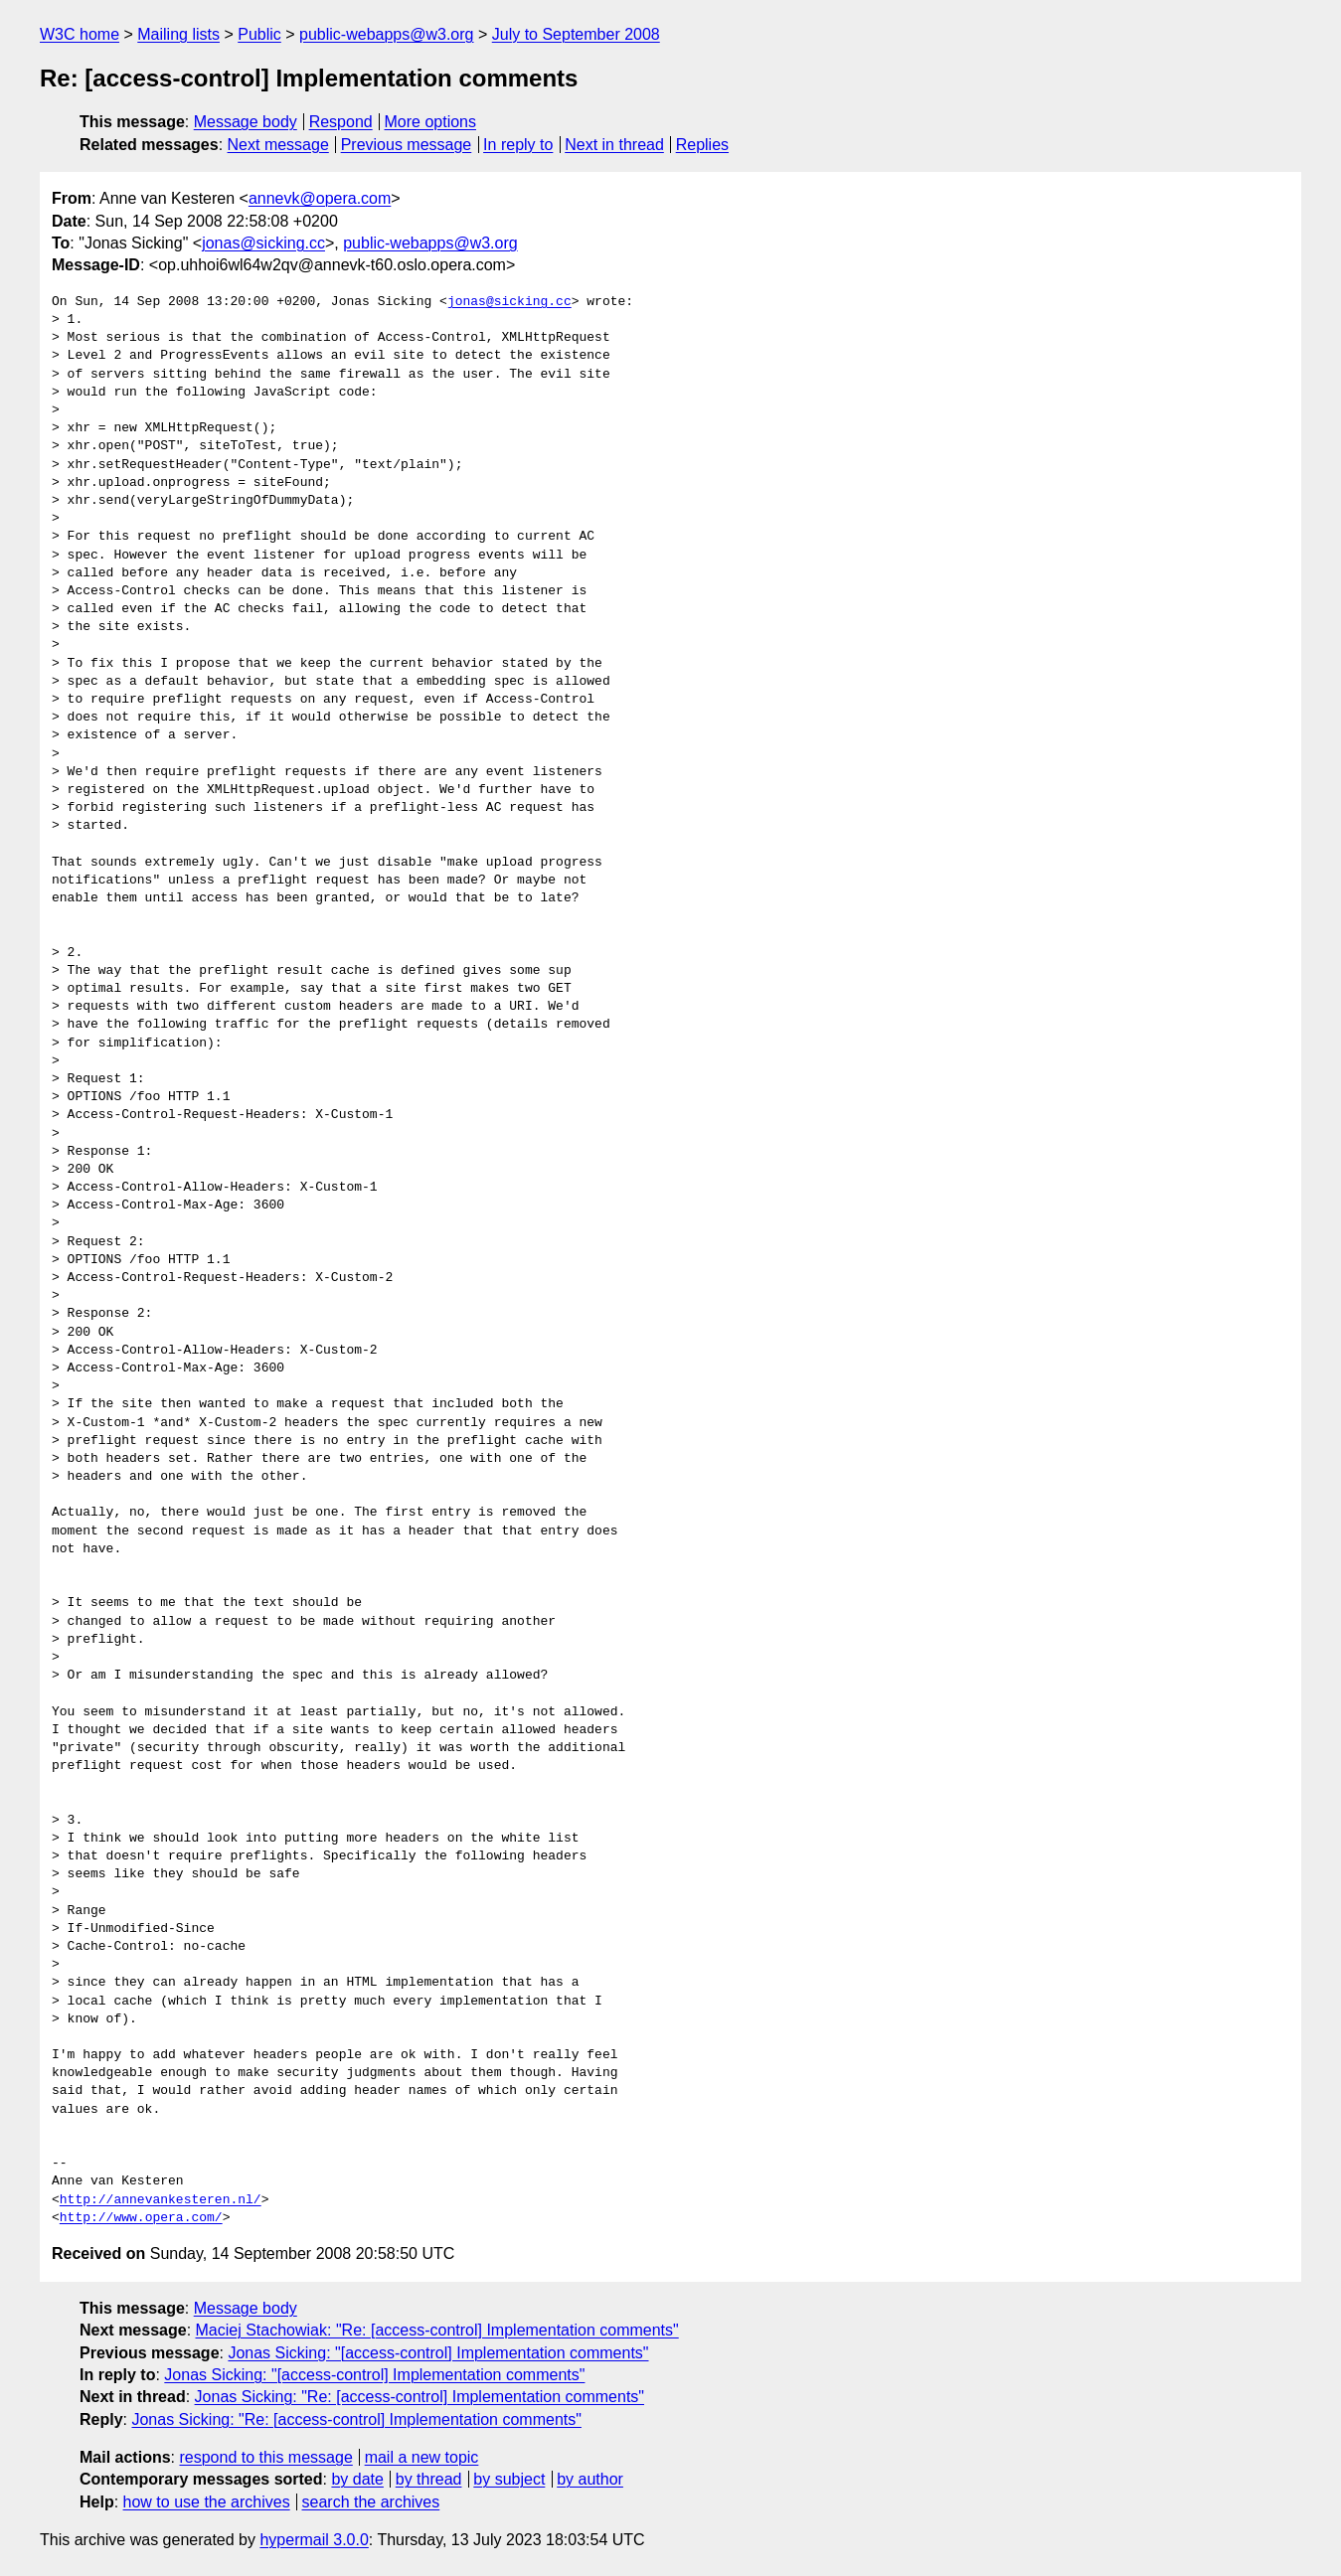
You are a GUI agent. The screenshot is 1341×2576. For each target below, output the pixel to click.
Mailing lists (178, 34)
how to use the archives (206, 2502)
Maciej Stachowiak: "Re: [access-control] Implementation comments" (437, 2330)
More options (431, 121)
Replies (702, 144)
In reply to (518, 144)
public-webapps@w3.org (386, 34)
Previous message (406, 144)
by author (590, 2479)
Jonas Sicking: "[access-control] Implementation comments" (438, 2352)
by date (357, 2479)
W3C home (79, 34)
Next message (278, 144)
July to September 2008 (576, 34)
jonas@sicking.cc (263, 243)
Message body (245, 121)
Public (259, 34)
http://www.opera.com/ (141, 2218)
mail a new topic (422, 2457)
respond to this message (265, 2457)
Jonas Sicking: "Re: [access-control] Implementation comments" (419, 2396)
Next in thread (614, 144)
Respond (341, 121)
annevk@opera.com (320, 198)
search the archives (371, 2502)
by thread (429, 2479)
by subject (509, 2479)
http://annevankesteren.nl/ (160, 2200)
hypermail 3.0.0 (313, 2539)
